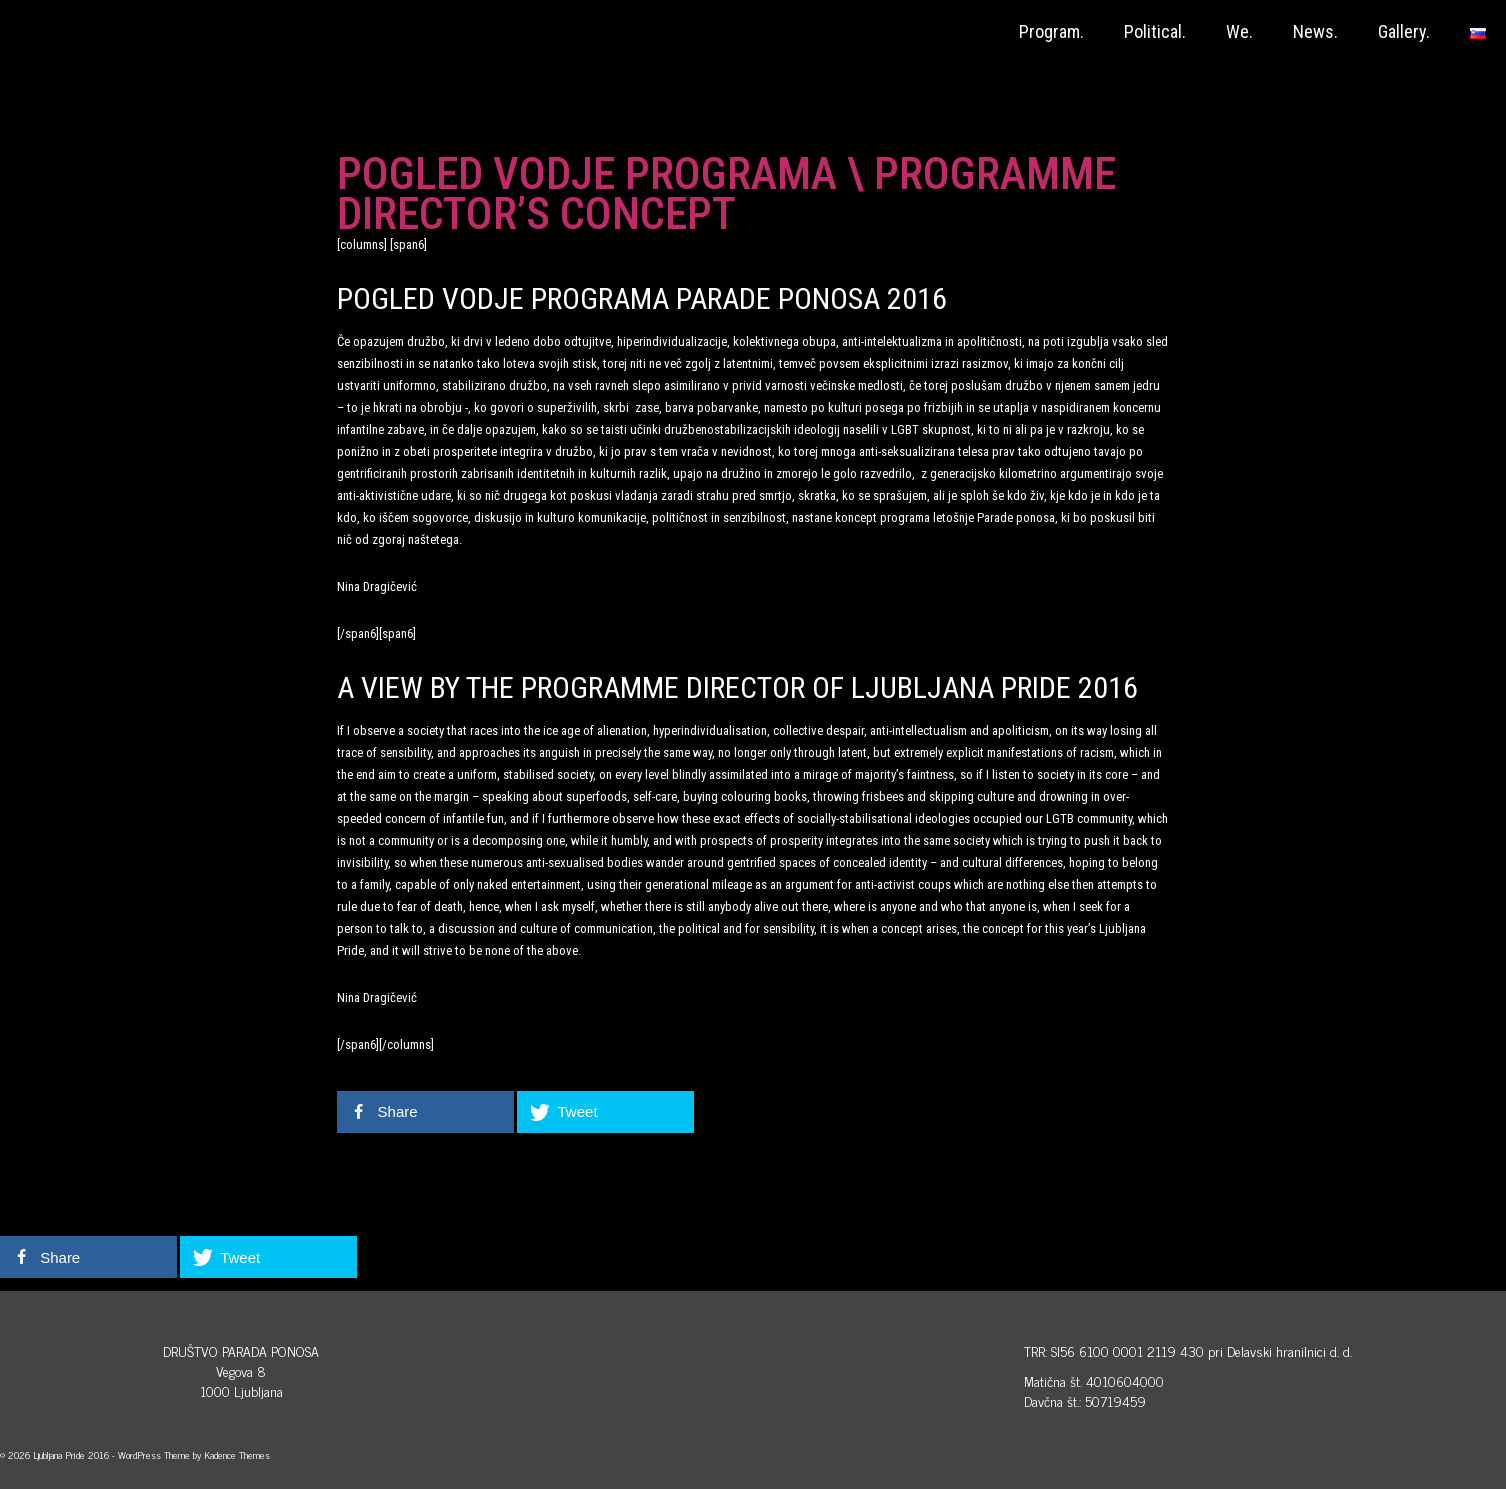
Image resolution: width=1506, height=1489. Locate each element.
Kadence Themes (237, 1454)
